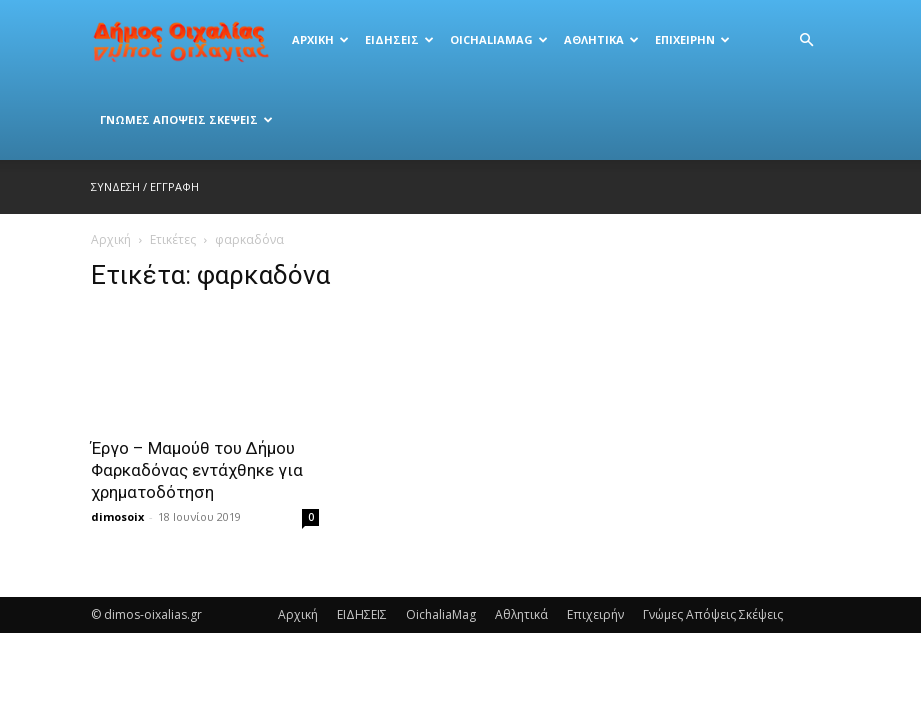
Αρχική (320, 39)
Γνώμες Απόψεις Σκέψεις (186, 119)
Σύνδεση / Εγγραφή (145, 186)
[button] (807, 40)
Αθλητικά (601, 39)
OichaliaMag (499, 39)
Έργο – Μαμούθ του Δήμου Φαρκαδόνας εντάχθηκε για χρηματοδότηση (197, 470)
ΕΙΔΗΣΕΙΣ (399, 39)
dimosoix (117, 516)
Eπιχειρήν (692, 39)
